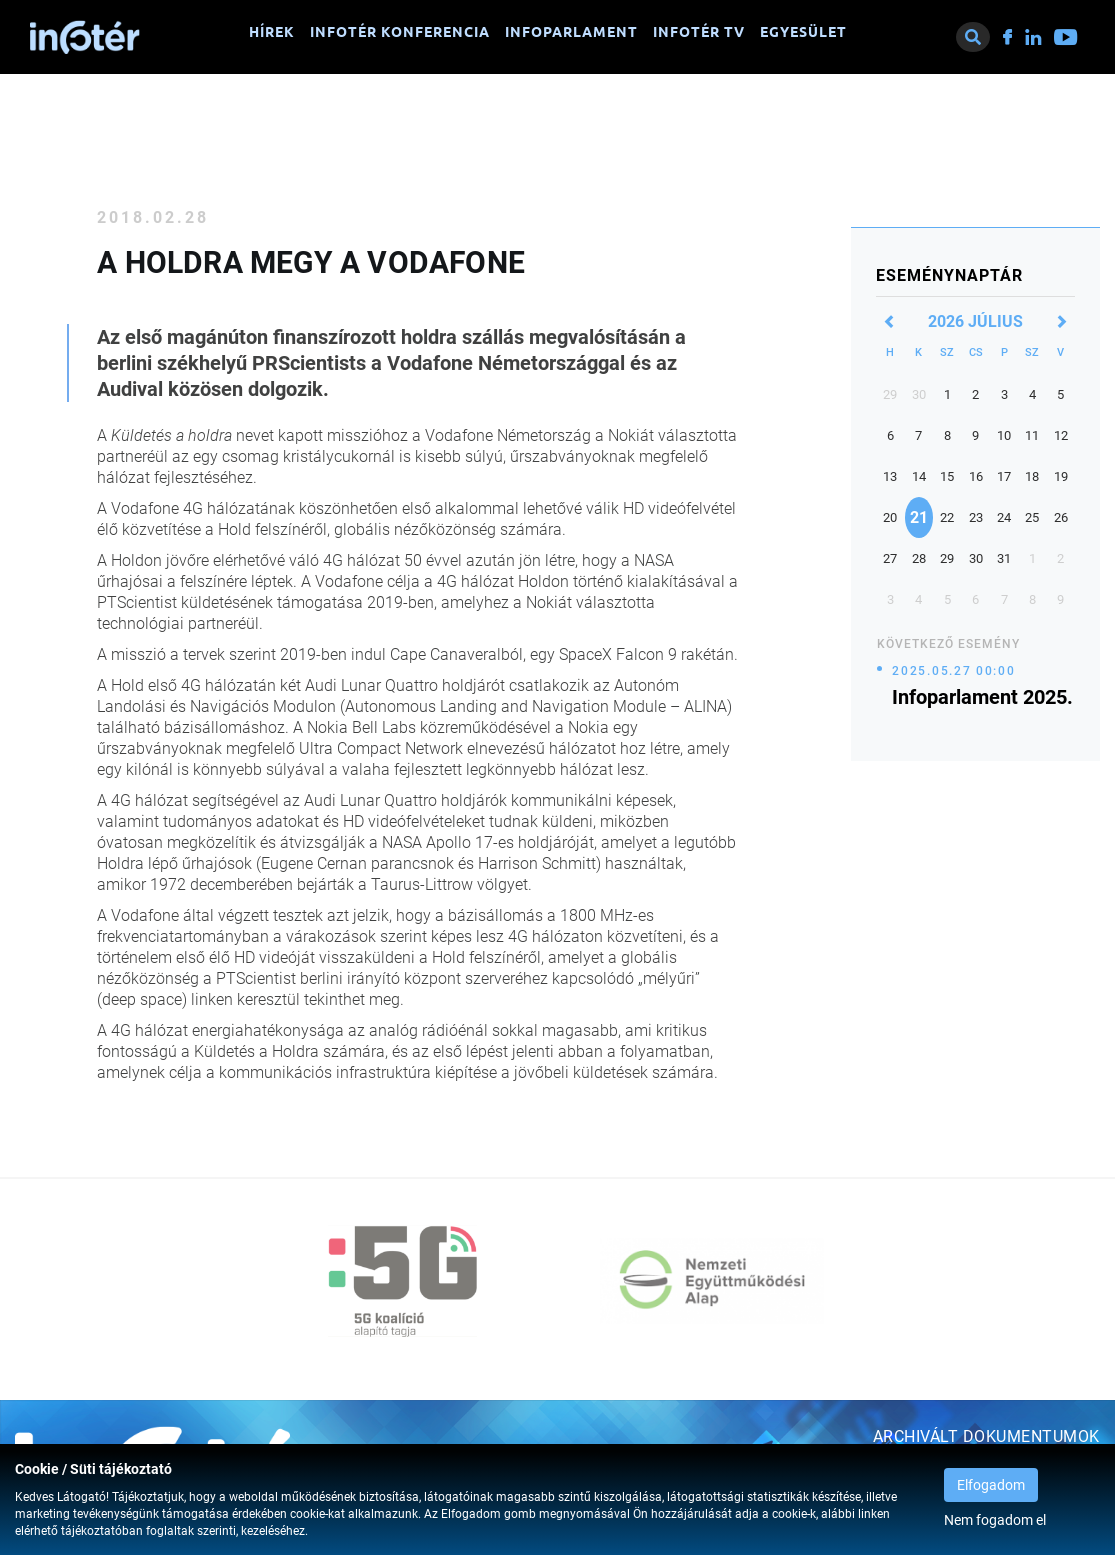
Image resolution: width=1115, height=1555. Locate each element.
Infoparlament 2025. (982, 697)
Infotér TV (699, 32)
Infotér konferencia (400, 32)
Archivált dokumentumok (986, 1436)
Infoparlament (571, 32)
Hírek (272, 32)
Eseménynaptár (949, 275)
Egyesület (803, 32)
